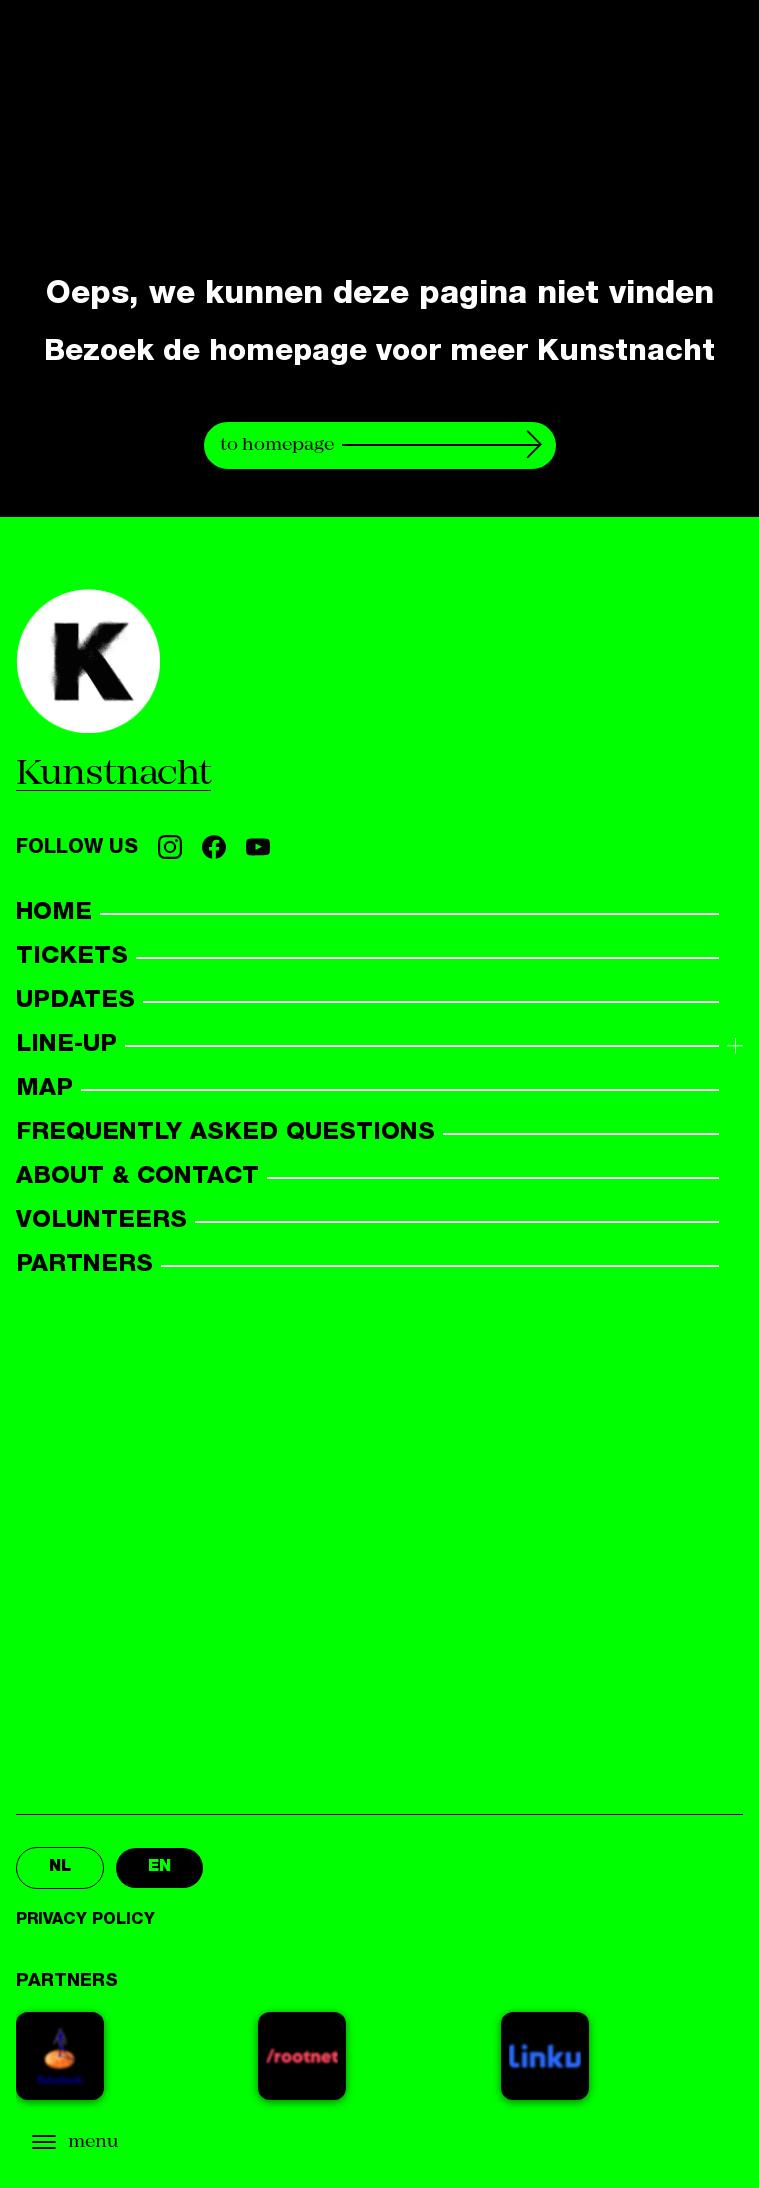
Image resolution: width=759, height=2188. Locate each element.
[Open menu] (120, 2142)
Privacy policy (85, 1921)
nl (60, 1868)
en (159, 1868)
